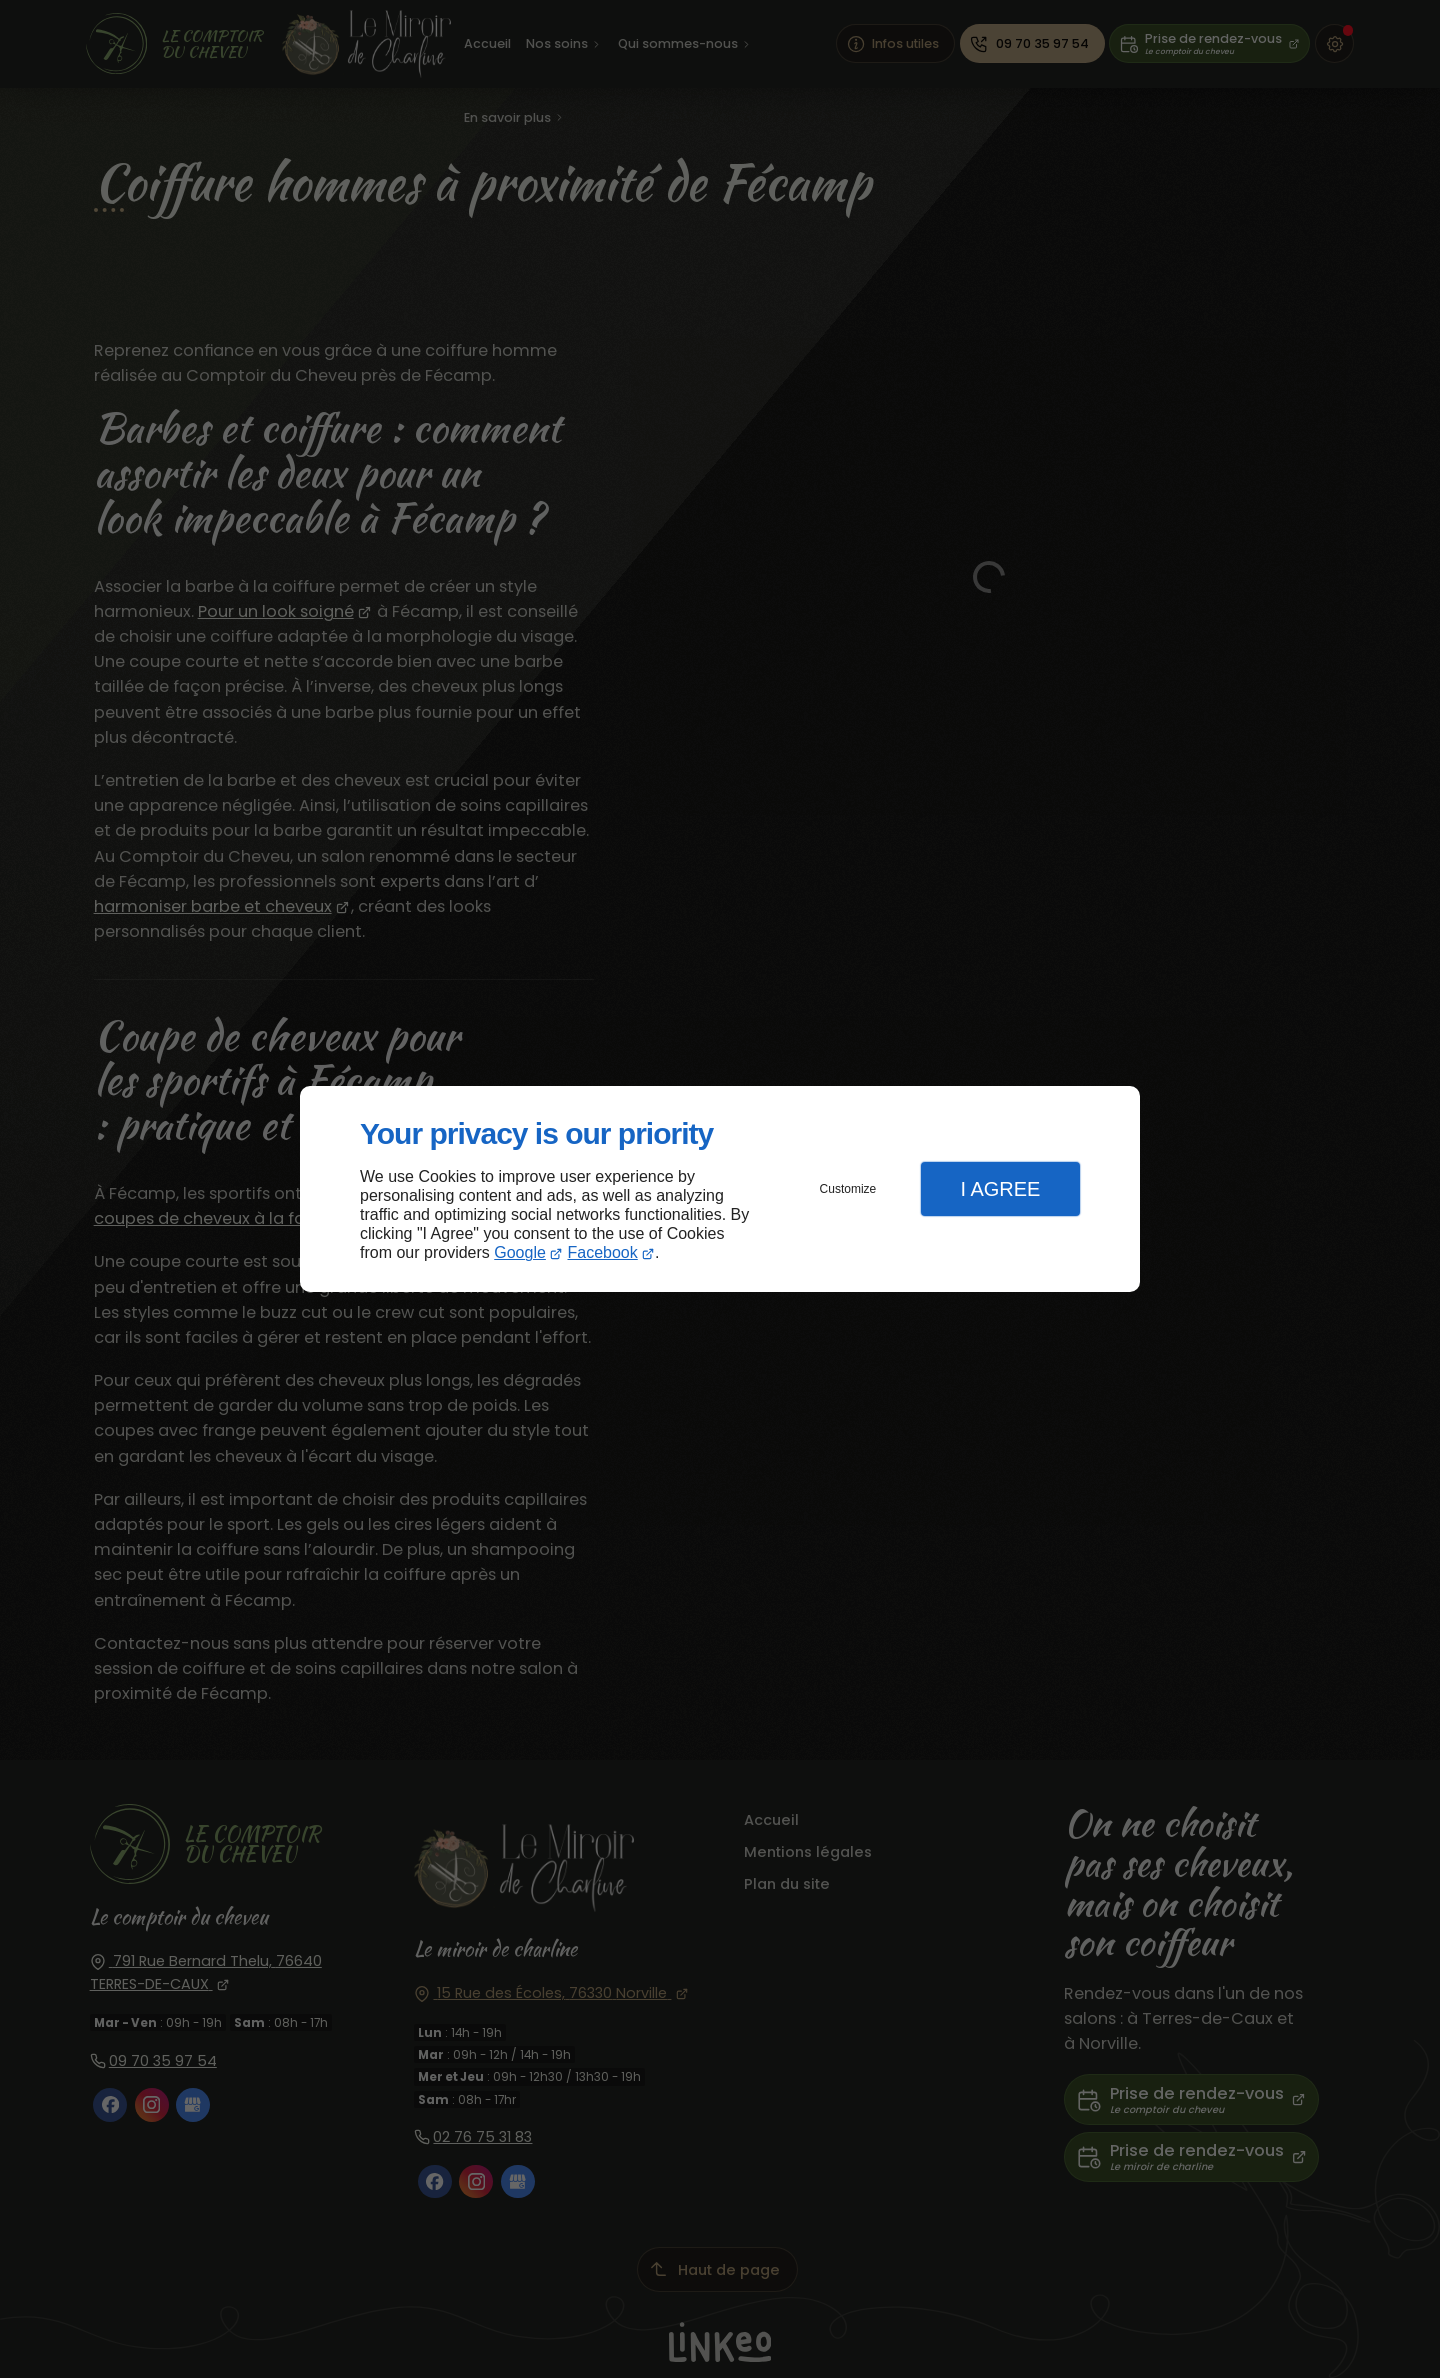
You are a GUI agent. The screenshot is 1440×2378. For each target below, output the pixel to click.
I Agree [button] (1000, 1189)
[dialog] (720, 1189)
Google (520, 1252)
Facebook (603, 1252)
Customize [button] (848, 1189)
